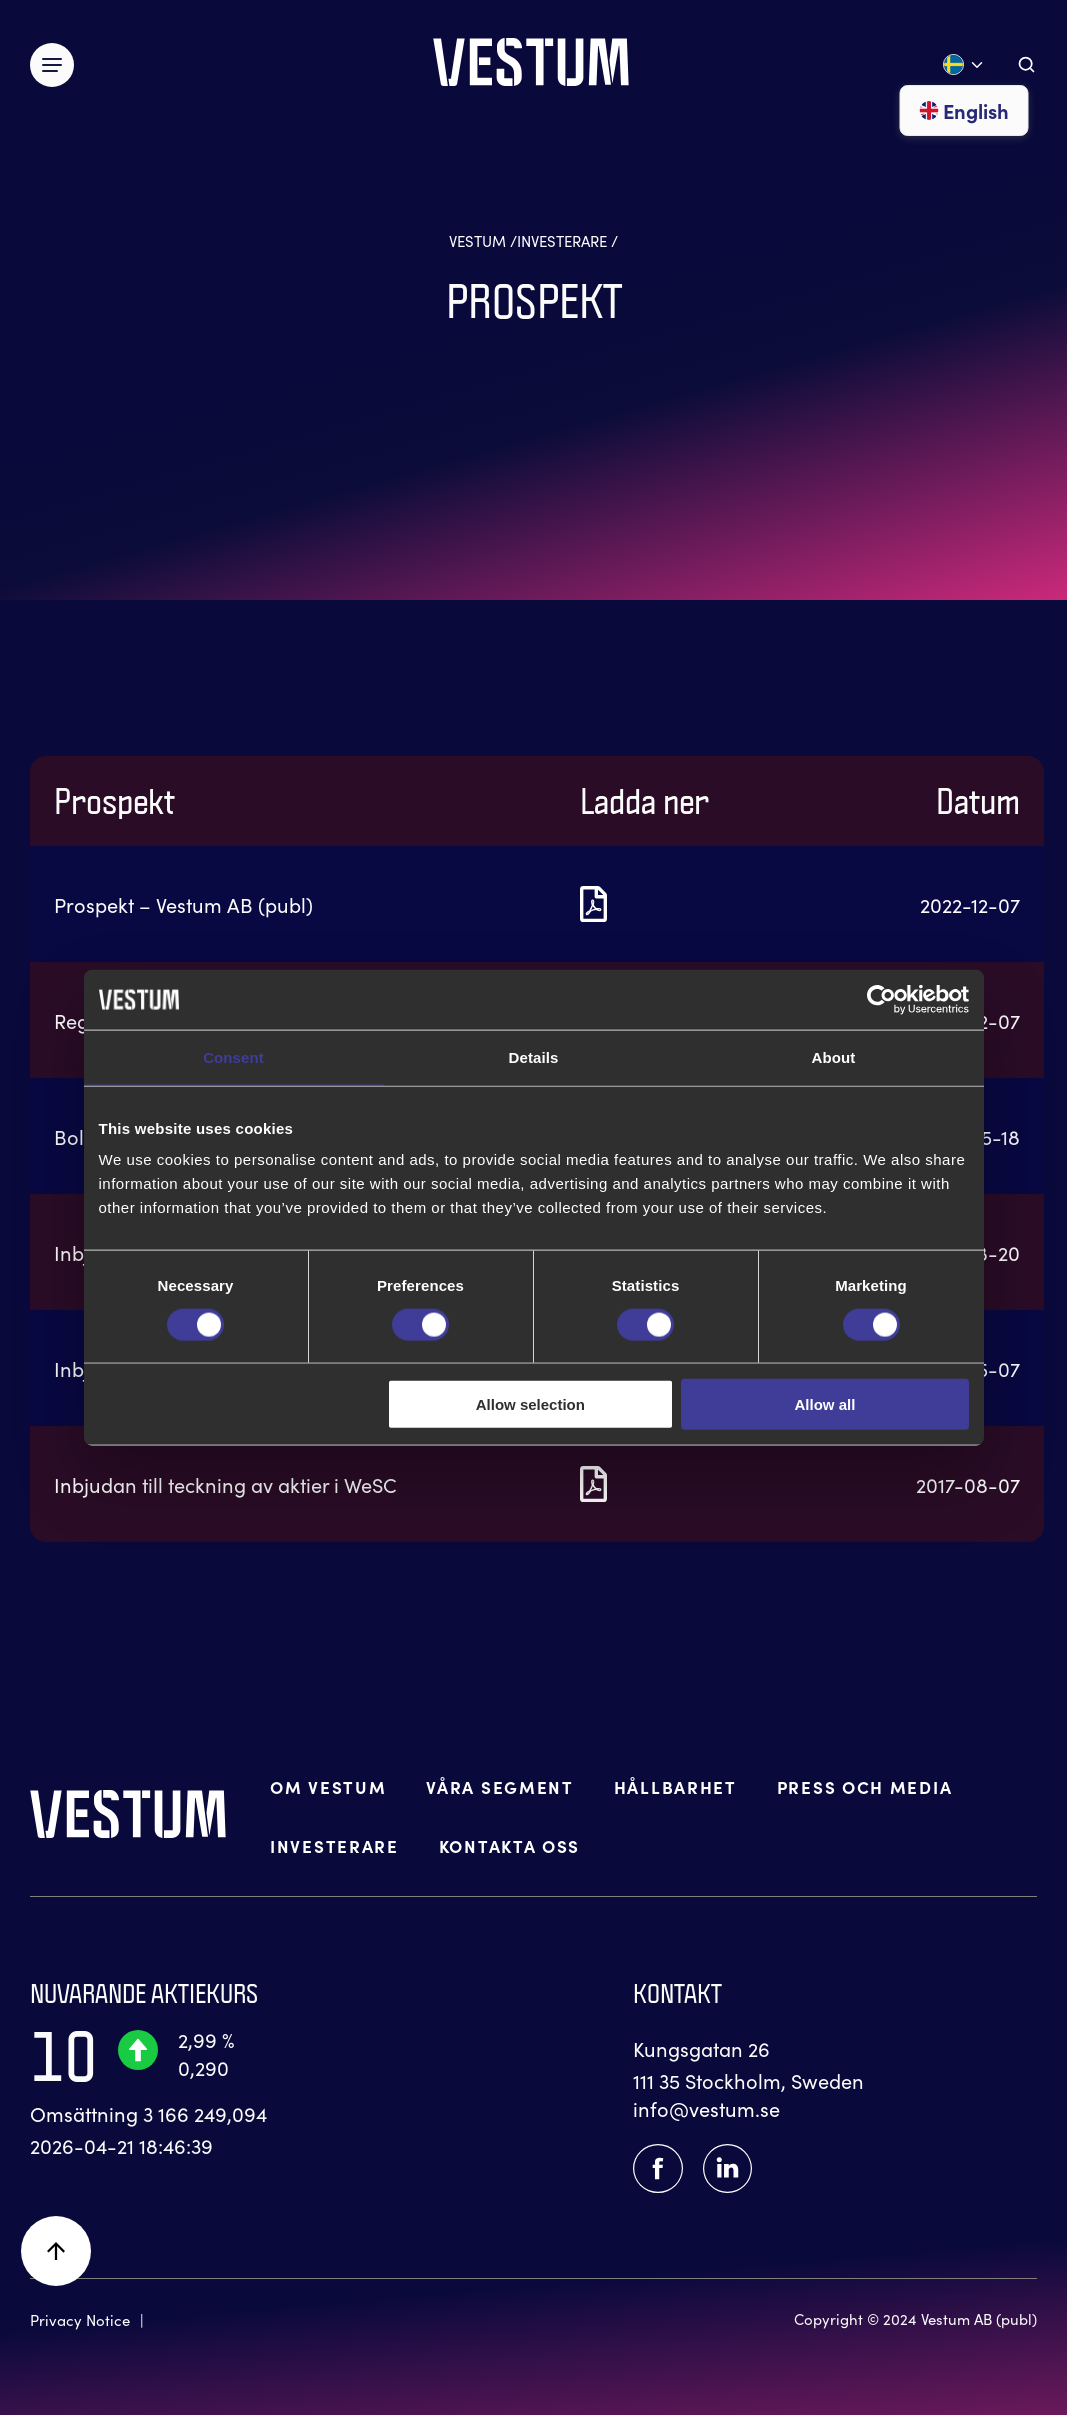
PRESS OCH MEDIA (865, 1787)
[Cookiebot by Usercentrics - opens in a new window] (881, 999)
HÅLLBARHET (675, 1787)
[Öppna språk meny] (964, 64)
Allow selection (530, 1404)
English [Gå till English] (963, 110)
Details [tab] (534, 1056)
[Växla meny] (52, 65)
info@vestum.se (706, 2108)
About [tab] (834, 1056)
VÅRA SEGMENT (499, 1787)
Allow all (825, 1404)
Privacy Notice (80, 2319)
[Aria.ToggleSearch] (1026, 64)
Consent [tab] (233, 1056)
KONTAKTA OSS (509, 1846)
